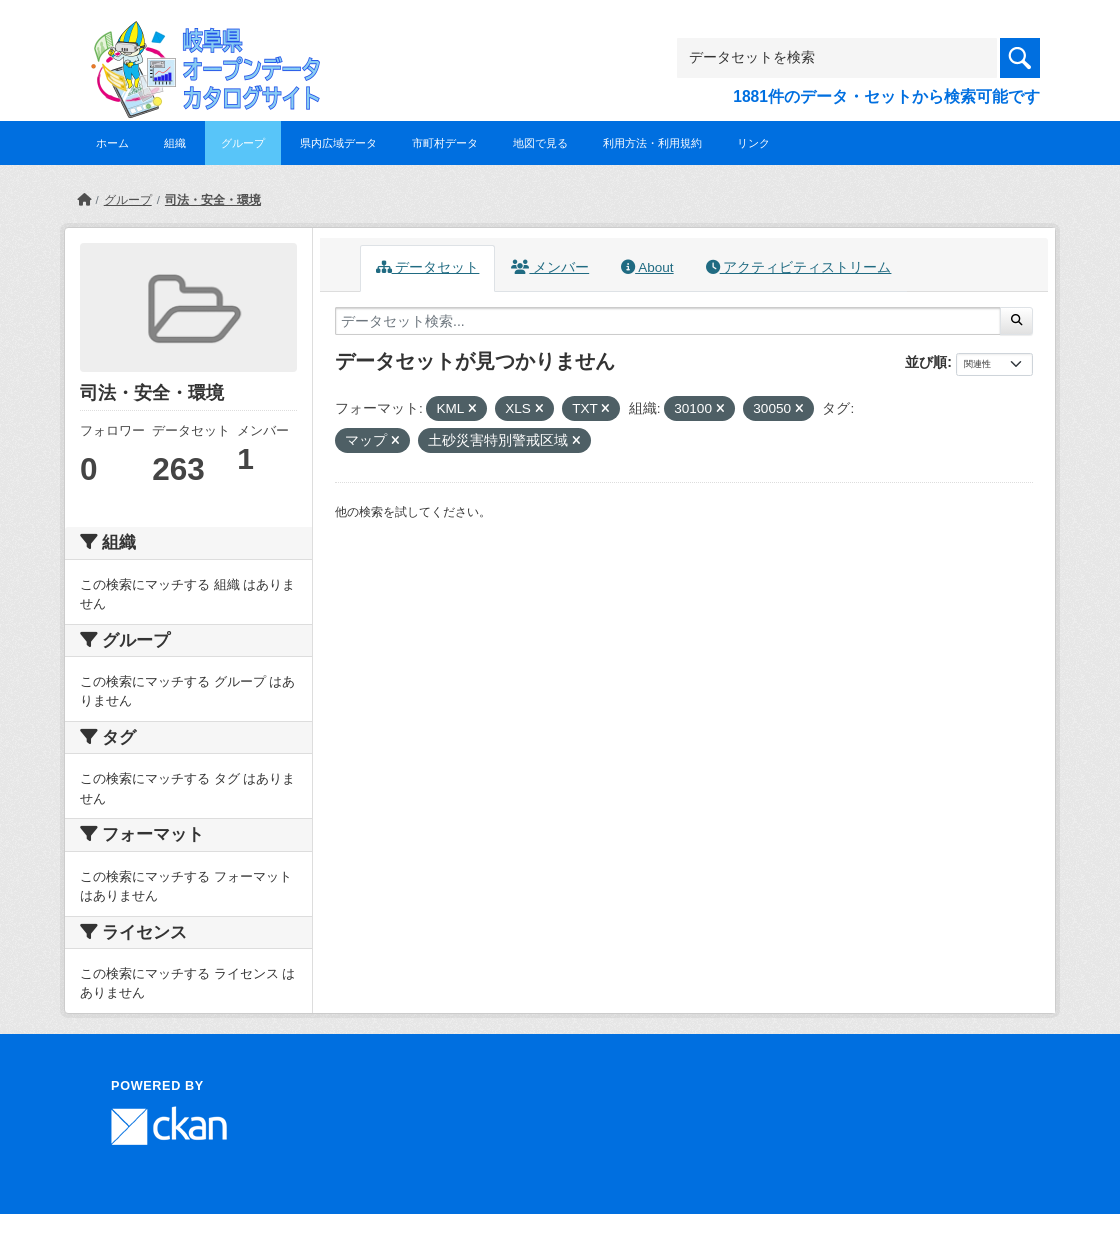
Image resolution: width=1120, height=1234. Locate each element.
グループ (243, 143)
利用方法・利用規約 (652, 143)
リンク (753, 143)
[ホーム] (84, 200)
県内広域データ (338, 143)
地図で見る (540, 143)
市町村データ (445, 143)
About (647, 267)
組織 (175, 143)
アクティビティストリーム (799, 267)
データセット (428, 267)
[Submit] (1016, 321)
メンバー (550, 267)
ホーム (112, 143)
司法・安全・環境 (213, 200)
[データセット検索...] (668, 321)
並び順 (926, 362)
